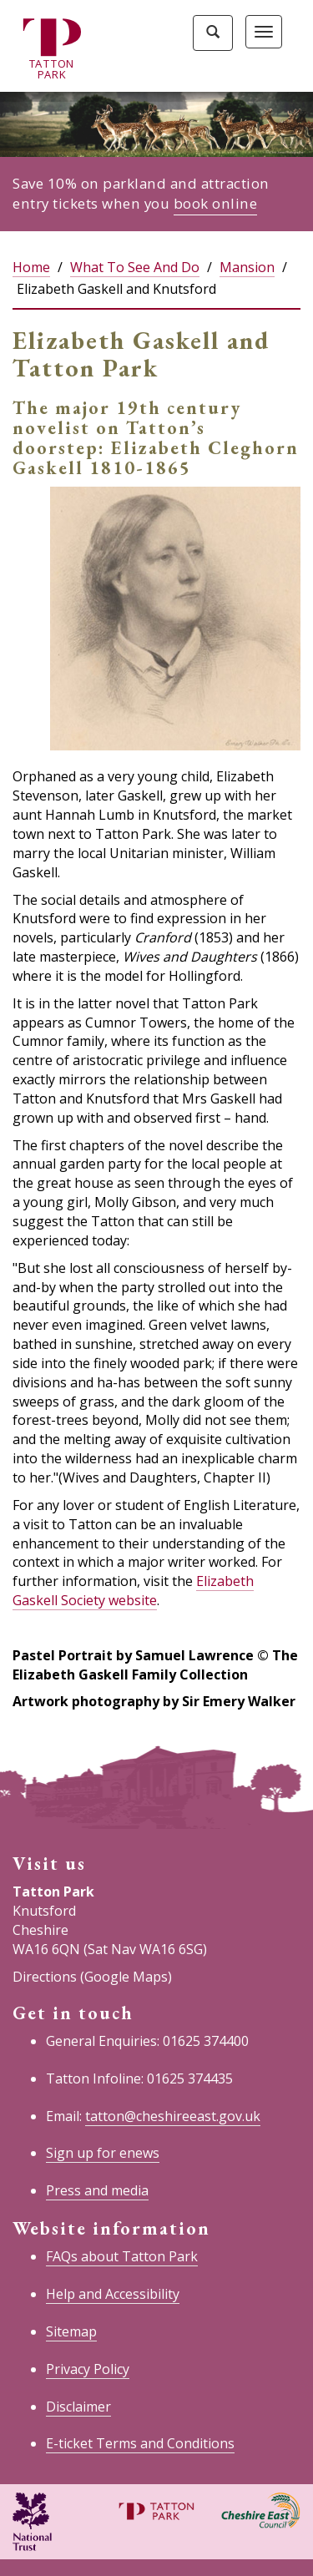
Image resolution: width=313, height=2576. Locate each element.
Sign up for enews (102, 2153)
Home (31, 267)
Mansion (247, 267)
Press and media (97, 2190)
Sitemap (71, 2331)
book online (216, 203)
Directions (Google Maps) (92, 1976)
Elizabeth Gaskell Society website (133, 1590)
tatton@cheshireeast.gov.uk (172, 2116)
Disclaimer (78, 2406)
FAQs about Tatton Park (122, 2256)
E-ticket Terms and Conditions (140, 2443)
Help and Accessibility (112, 2294)
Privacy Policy (87, 2369)
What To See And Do (134, 267)
